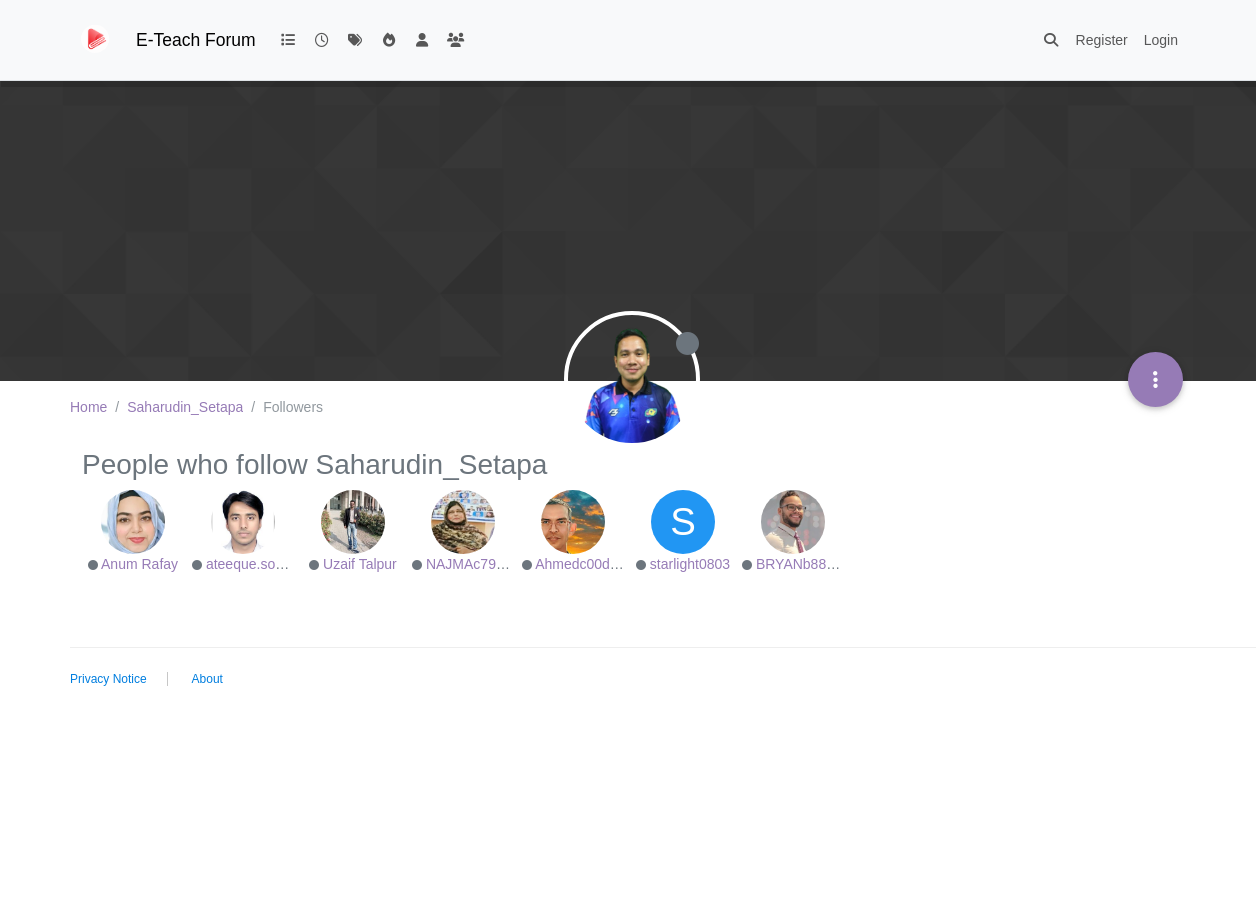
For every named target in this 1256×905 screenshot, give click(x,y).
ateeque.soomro (256, 564)
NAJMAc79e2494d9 (488, 564)
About (207, 679)
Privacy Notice (108, 679)
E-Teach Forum (196, 40)
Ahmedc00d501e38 (595, 564)
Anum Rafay (139, 564)
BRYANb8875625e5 (818, 564)
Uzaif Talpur (360, 564)
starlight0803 (690, 564)
